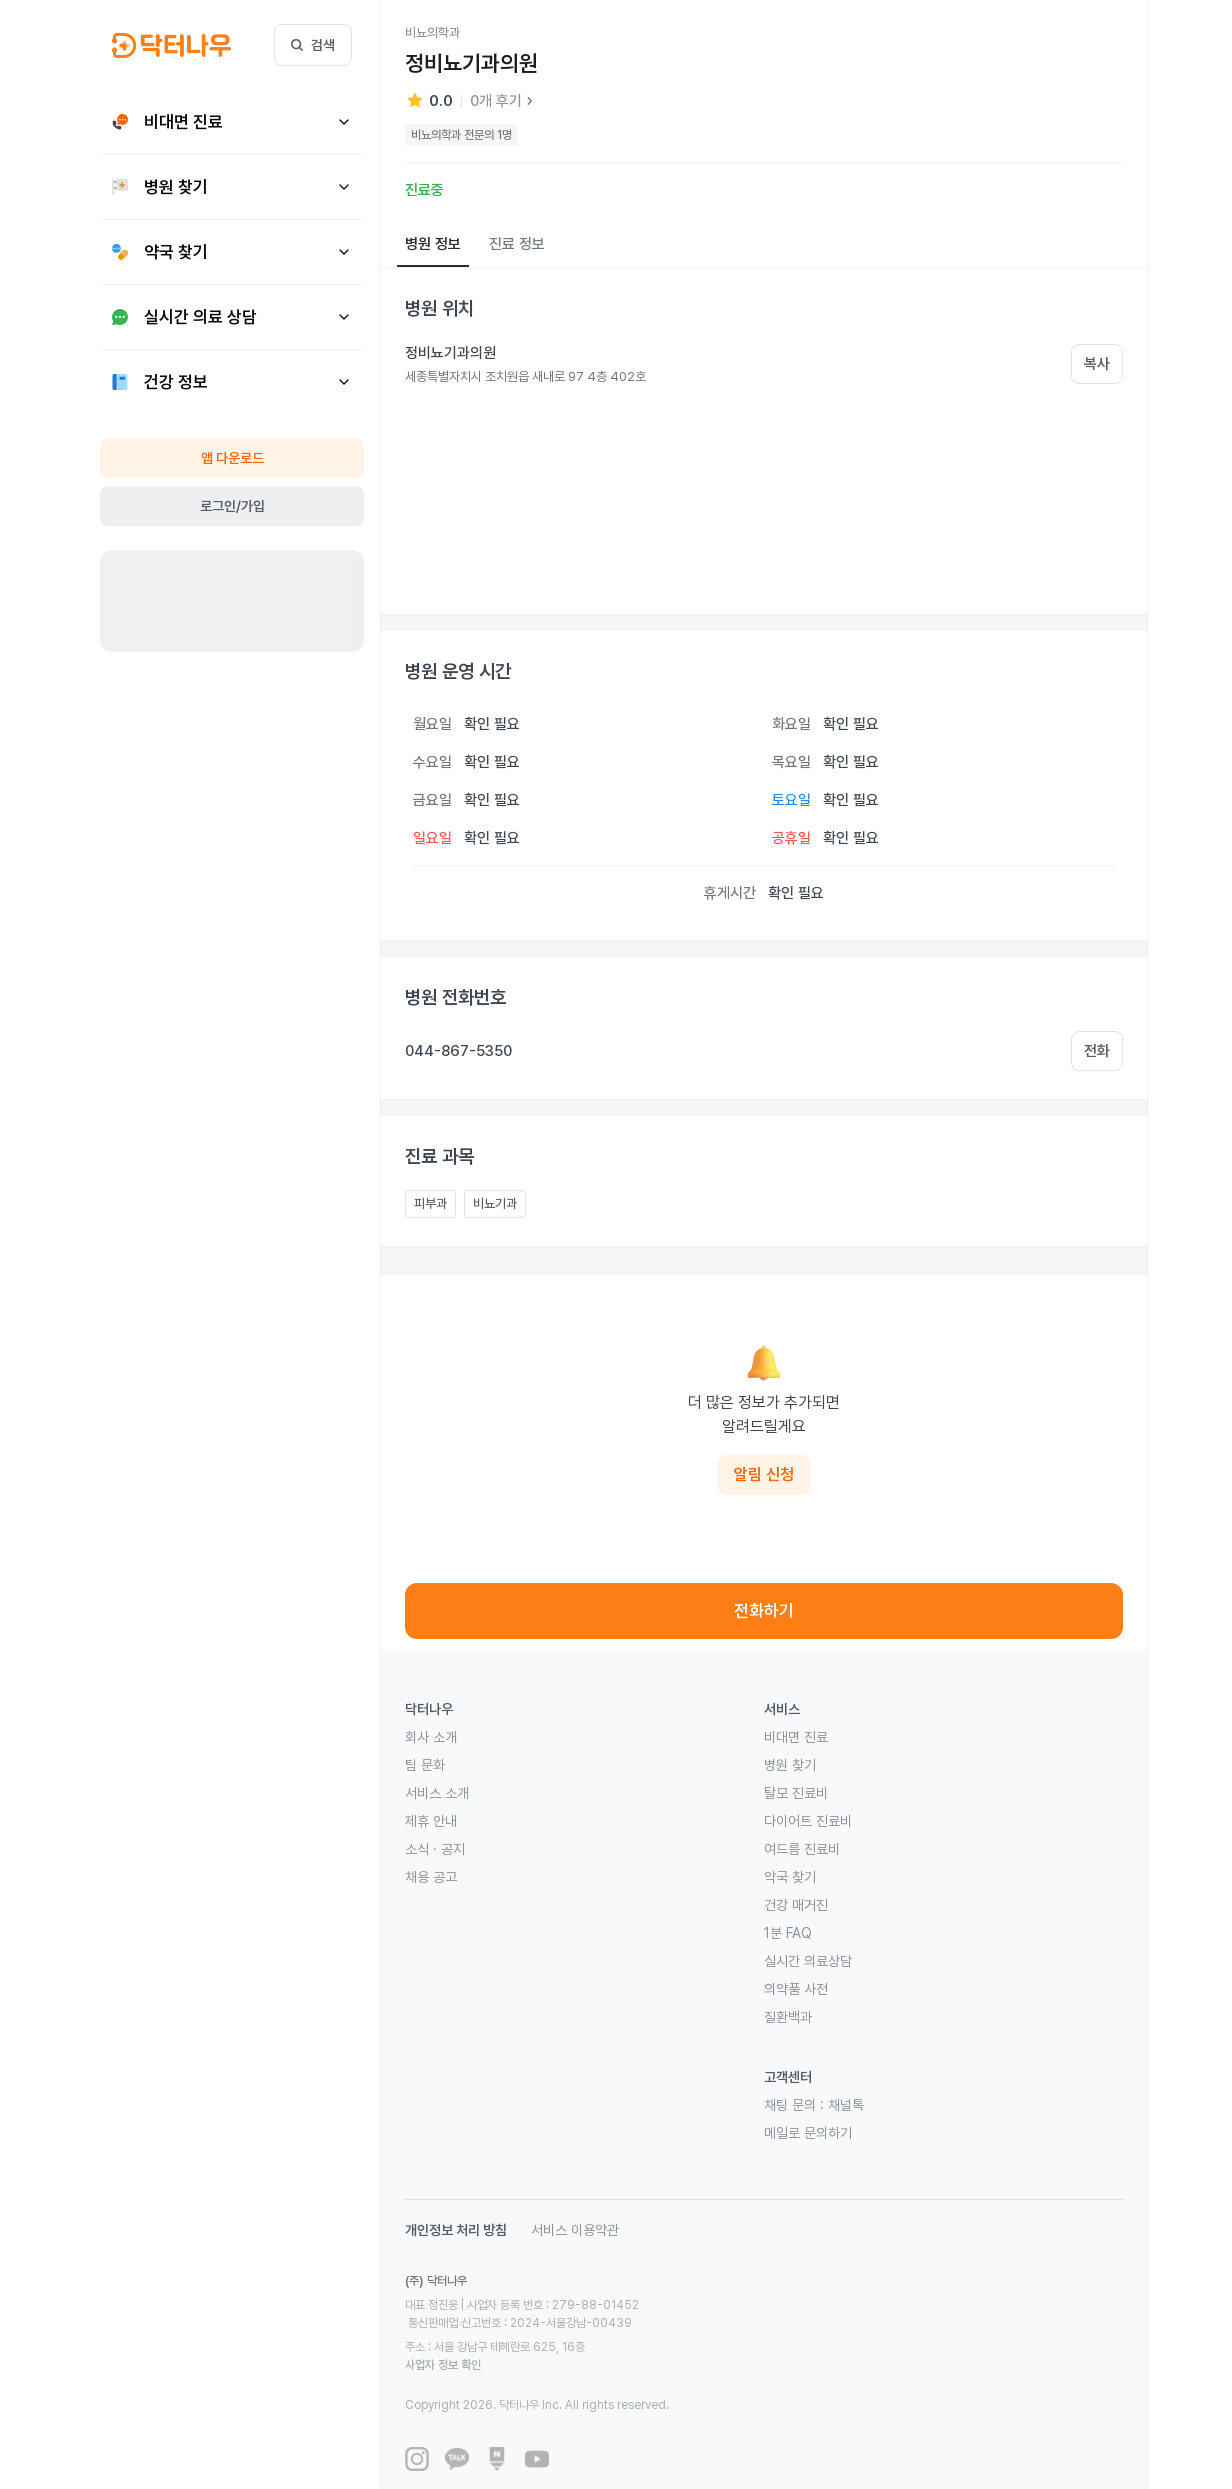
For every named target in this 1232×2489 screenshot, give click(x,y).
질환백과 (788, 2017)
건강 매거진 (796, 1905)
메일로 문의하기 (808, 2133)
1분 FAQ (788, 1933)
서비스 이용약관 (575, 2230)
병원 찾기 (790, 1765)
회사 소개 (431, 1737)
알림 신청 (764, 1474)
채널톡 (846, 2105)
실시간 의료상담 (808, 1961)
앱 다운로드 (232, 458)
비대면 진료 (796, 1737)
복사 (1097, 364)
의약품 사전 (796, 1989)
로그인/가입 (232, 506)
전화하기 (764, 1611)
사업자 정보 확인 (632, 2329)
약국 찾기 (790, 1877)
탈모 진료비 (796, 1793)
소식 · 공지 (435, 1849)
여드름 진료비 (802, 1849)
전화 (1097, 1051)
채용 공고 (431, 1877)
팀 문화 (425, 1765)
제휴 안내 (431, 1821)
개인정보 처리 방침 (456, 2230)
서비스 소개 (437, 1793)
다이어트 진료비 (808, 1821)
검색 (313, 45)
